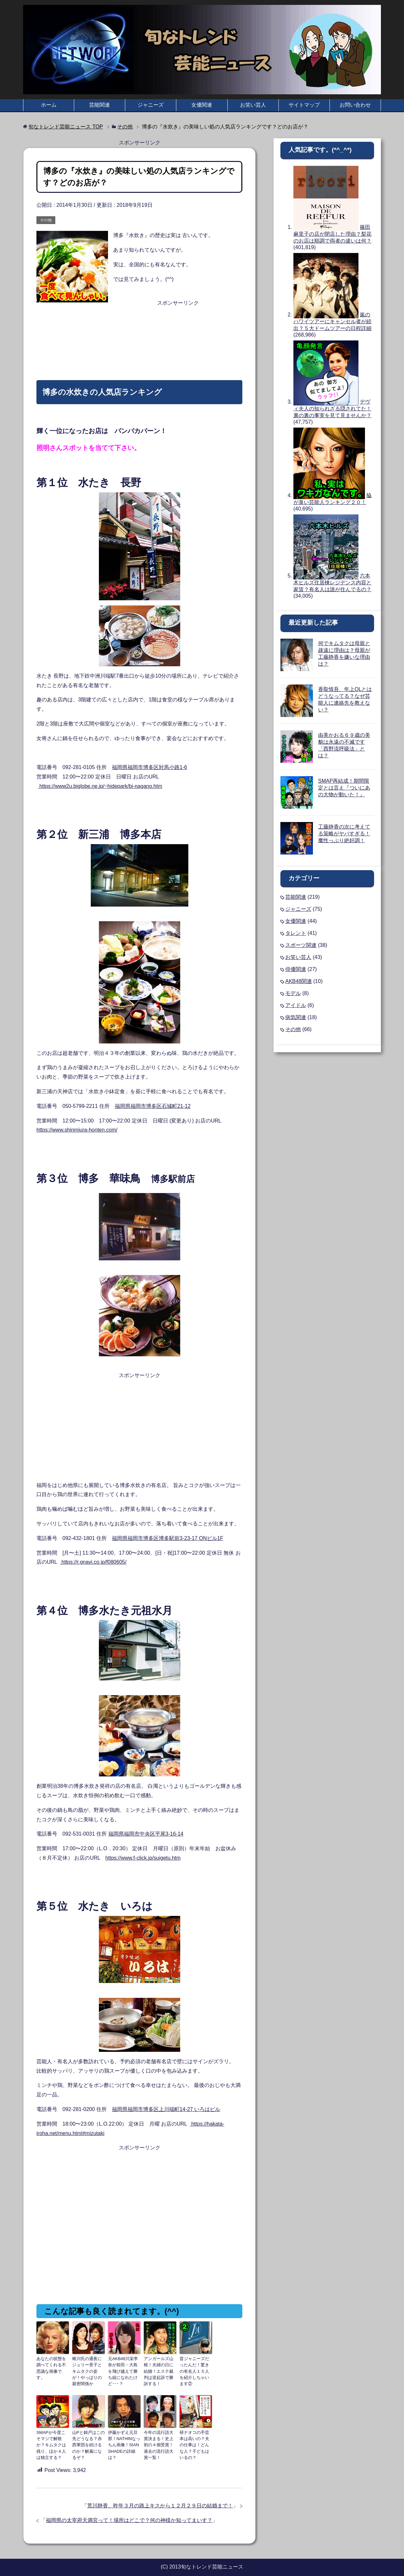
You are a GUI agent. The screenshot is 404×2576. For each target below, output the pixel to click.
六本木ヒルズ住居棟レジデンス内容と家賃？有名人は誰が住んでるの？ (332, 582)
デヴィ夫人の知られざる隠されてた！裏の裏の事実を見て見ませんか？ (332, 408)
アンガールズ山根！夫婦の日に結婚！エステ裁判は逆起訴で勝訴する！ (159, 2370)
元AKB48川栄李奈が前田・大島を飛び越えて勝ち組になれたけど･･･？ (124, 2367)
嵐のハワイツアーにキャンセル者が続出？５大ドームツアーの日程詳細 (332, 321)
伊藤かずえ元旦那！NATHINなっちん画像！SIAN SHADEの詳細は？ (123, 2442)
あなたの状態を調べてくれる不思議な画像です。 (52, 2364)
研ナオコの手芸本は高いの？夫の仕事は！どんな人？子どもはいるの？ (195, 2439)
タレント (295, 933)
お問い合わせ (355, 105)
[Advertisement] (139, 324)
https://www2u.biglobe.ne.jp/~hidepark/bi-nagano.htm (100, 786)
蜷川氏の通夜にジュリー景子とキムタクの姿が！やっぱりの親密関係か (87, 2367)
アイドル (295, 1005)
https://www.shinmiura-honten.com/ (76, 1130)
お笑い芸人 (253, 105)
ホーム (49, 105)
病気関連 (295, 1017)
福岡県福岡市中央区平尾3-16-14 (145, 1834)
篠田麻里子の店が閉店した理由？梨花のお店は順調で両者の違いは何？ (332, 234)
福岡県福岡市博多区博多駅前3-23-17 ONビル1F (167, 1538)
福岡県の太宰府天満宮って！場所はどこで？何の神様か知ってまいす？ (129, 2515)
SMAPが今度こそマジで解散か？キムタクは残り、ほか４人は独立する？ (52, 2442)
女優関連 (201, 105)
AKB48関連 (298, 981)
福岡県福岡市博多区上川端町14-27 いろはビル (166, 2109)
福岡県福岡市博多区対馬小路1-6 (149, 767)
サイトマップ (304, 105)
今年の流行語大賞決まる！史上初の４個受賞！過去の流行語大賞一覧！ (159, 2439)
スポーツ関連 (300, 945)
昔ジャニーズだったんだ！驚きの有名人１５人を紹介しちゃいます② (195, 2367)
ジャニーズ (151, 105)
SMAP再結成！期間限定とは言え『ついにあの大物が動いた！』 (344, 787)
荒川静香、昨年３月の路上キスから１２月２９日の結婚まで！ (160, 2501)
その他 (46, 220)
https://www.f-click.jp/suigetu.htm (143, 1858)
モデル (293, 993)
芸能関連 (99, 105)
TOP (65, 126)
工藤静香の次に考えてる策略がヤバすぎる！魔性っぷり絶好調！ (344, 833)
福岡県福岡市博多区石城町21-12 (153, 1106)
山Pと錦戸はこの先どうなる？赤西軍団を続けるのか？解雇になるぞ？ (87, 2442)
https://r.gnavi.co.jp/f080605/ (93, 1562)
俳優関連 (295, 969)
